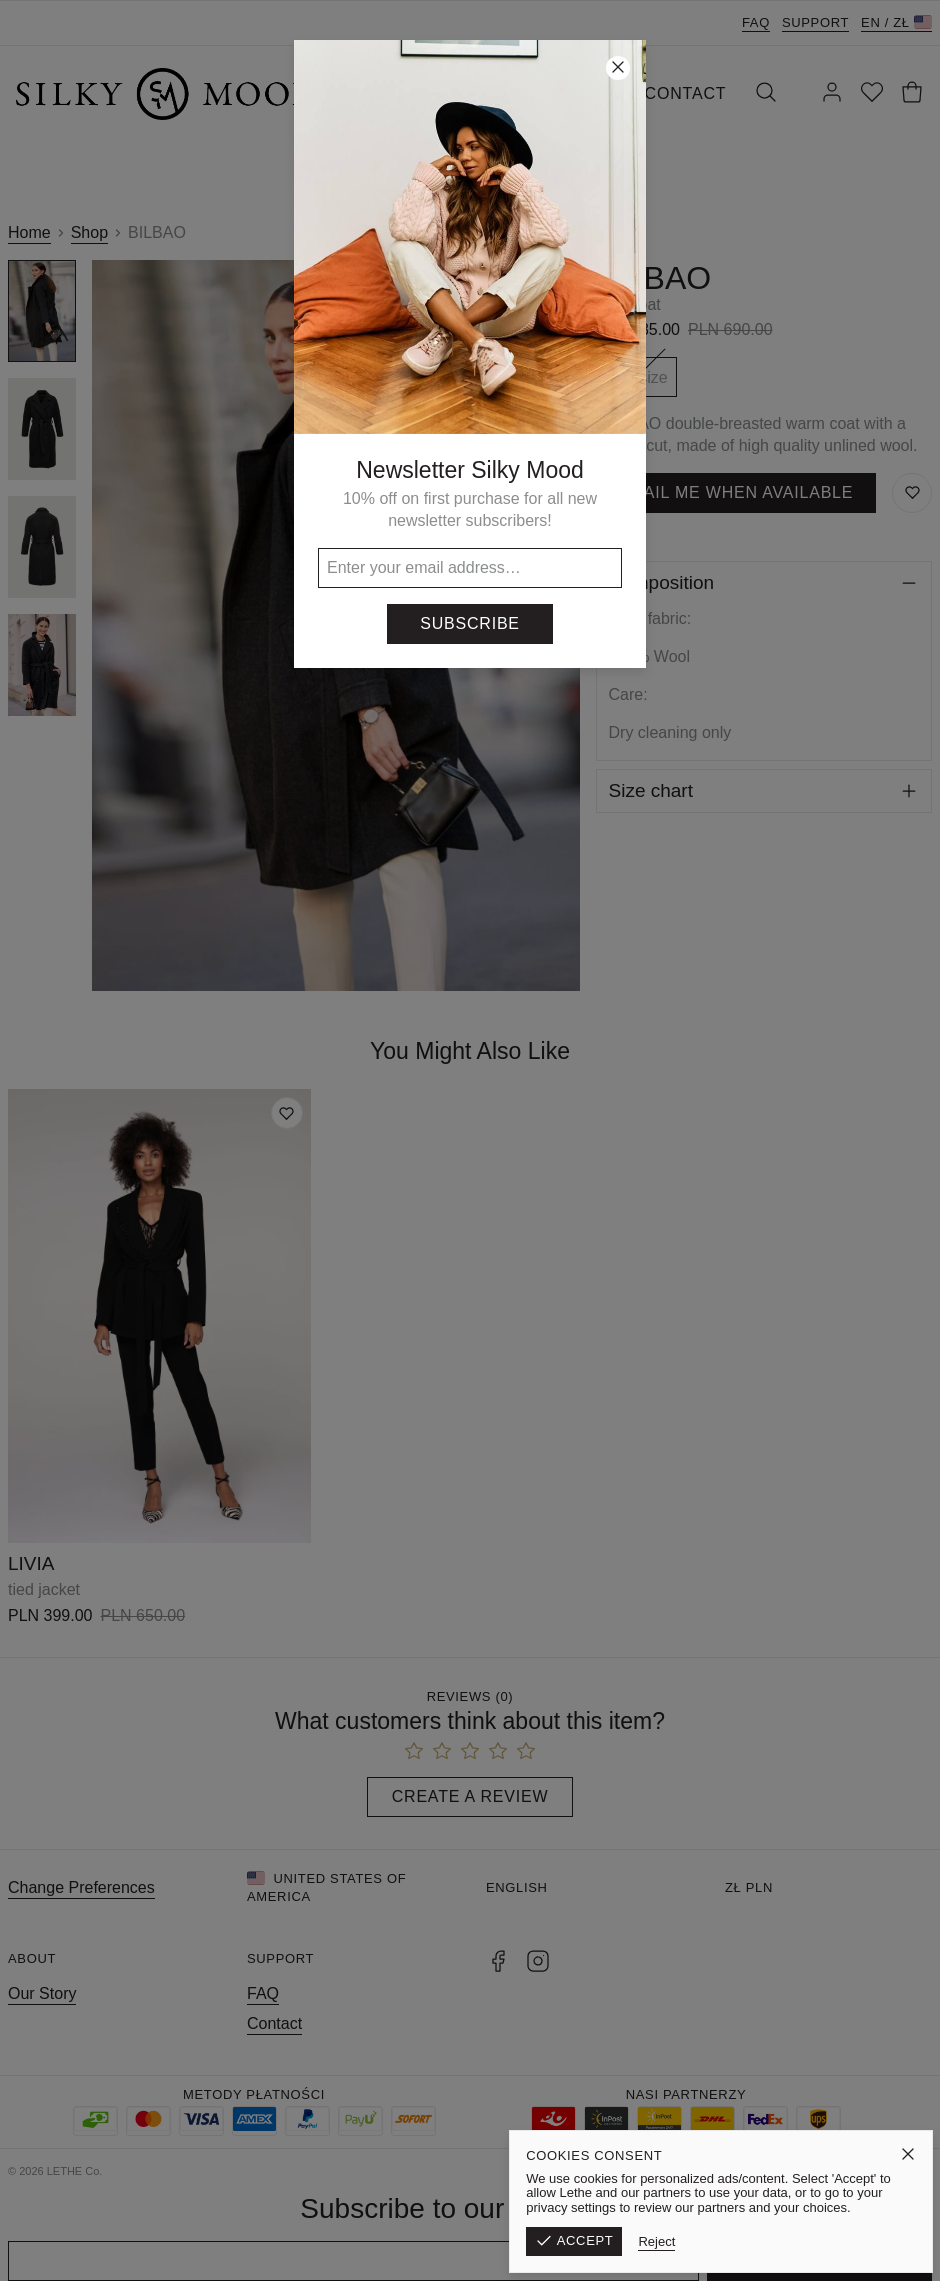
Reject (737, 2241)
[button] (470, 1140)
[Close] (618, 68)
